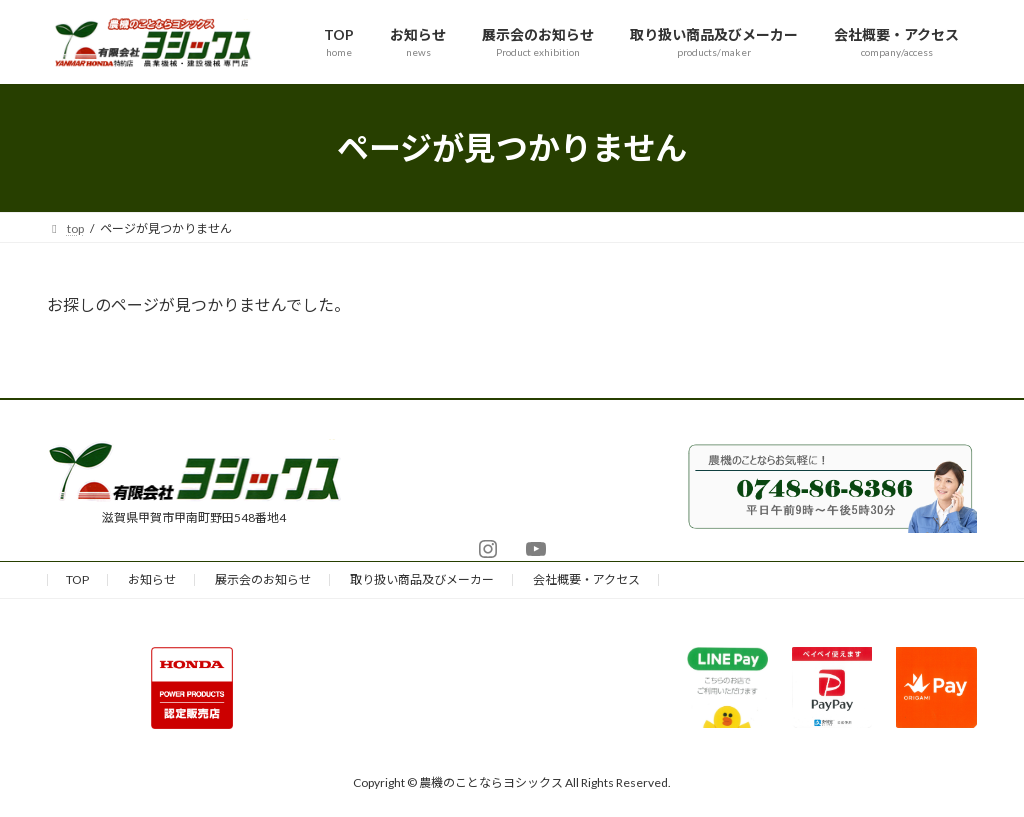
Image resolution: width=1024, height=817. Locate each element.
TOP (77, 579)
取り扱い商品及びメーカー (422, 579)
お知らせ (152, 579)
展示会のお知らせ (263, 579)
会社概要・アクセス (586, 579)
